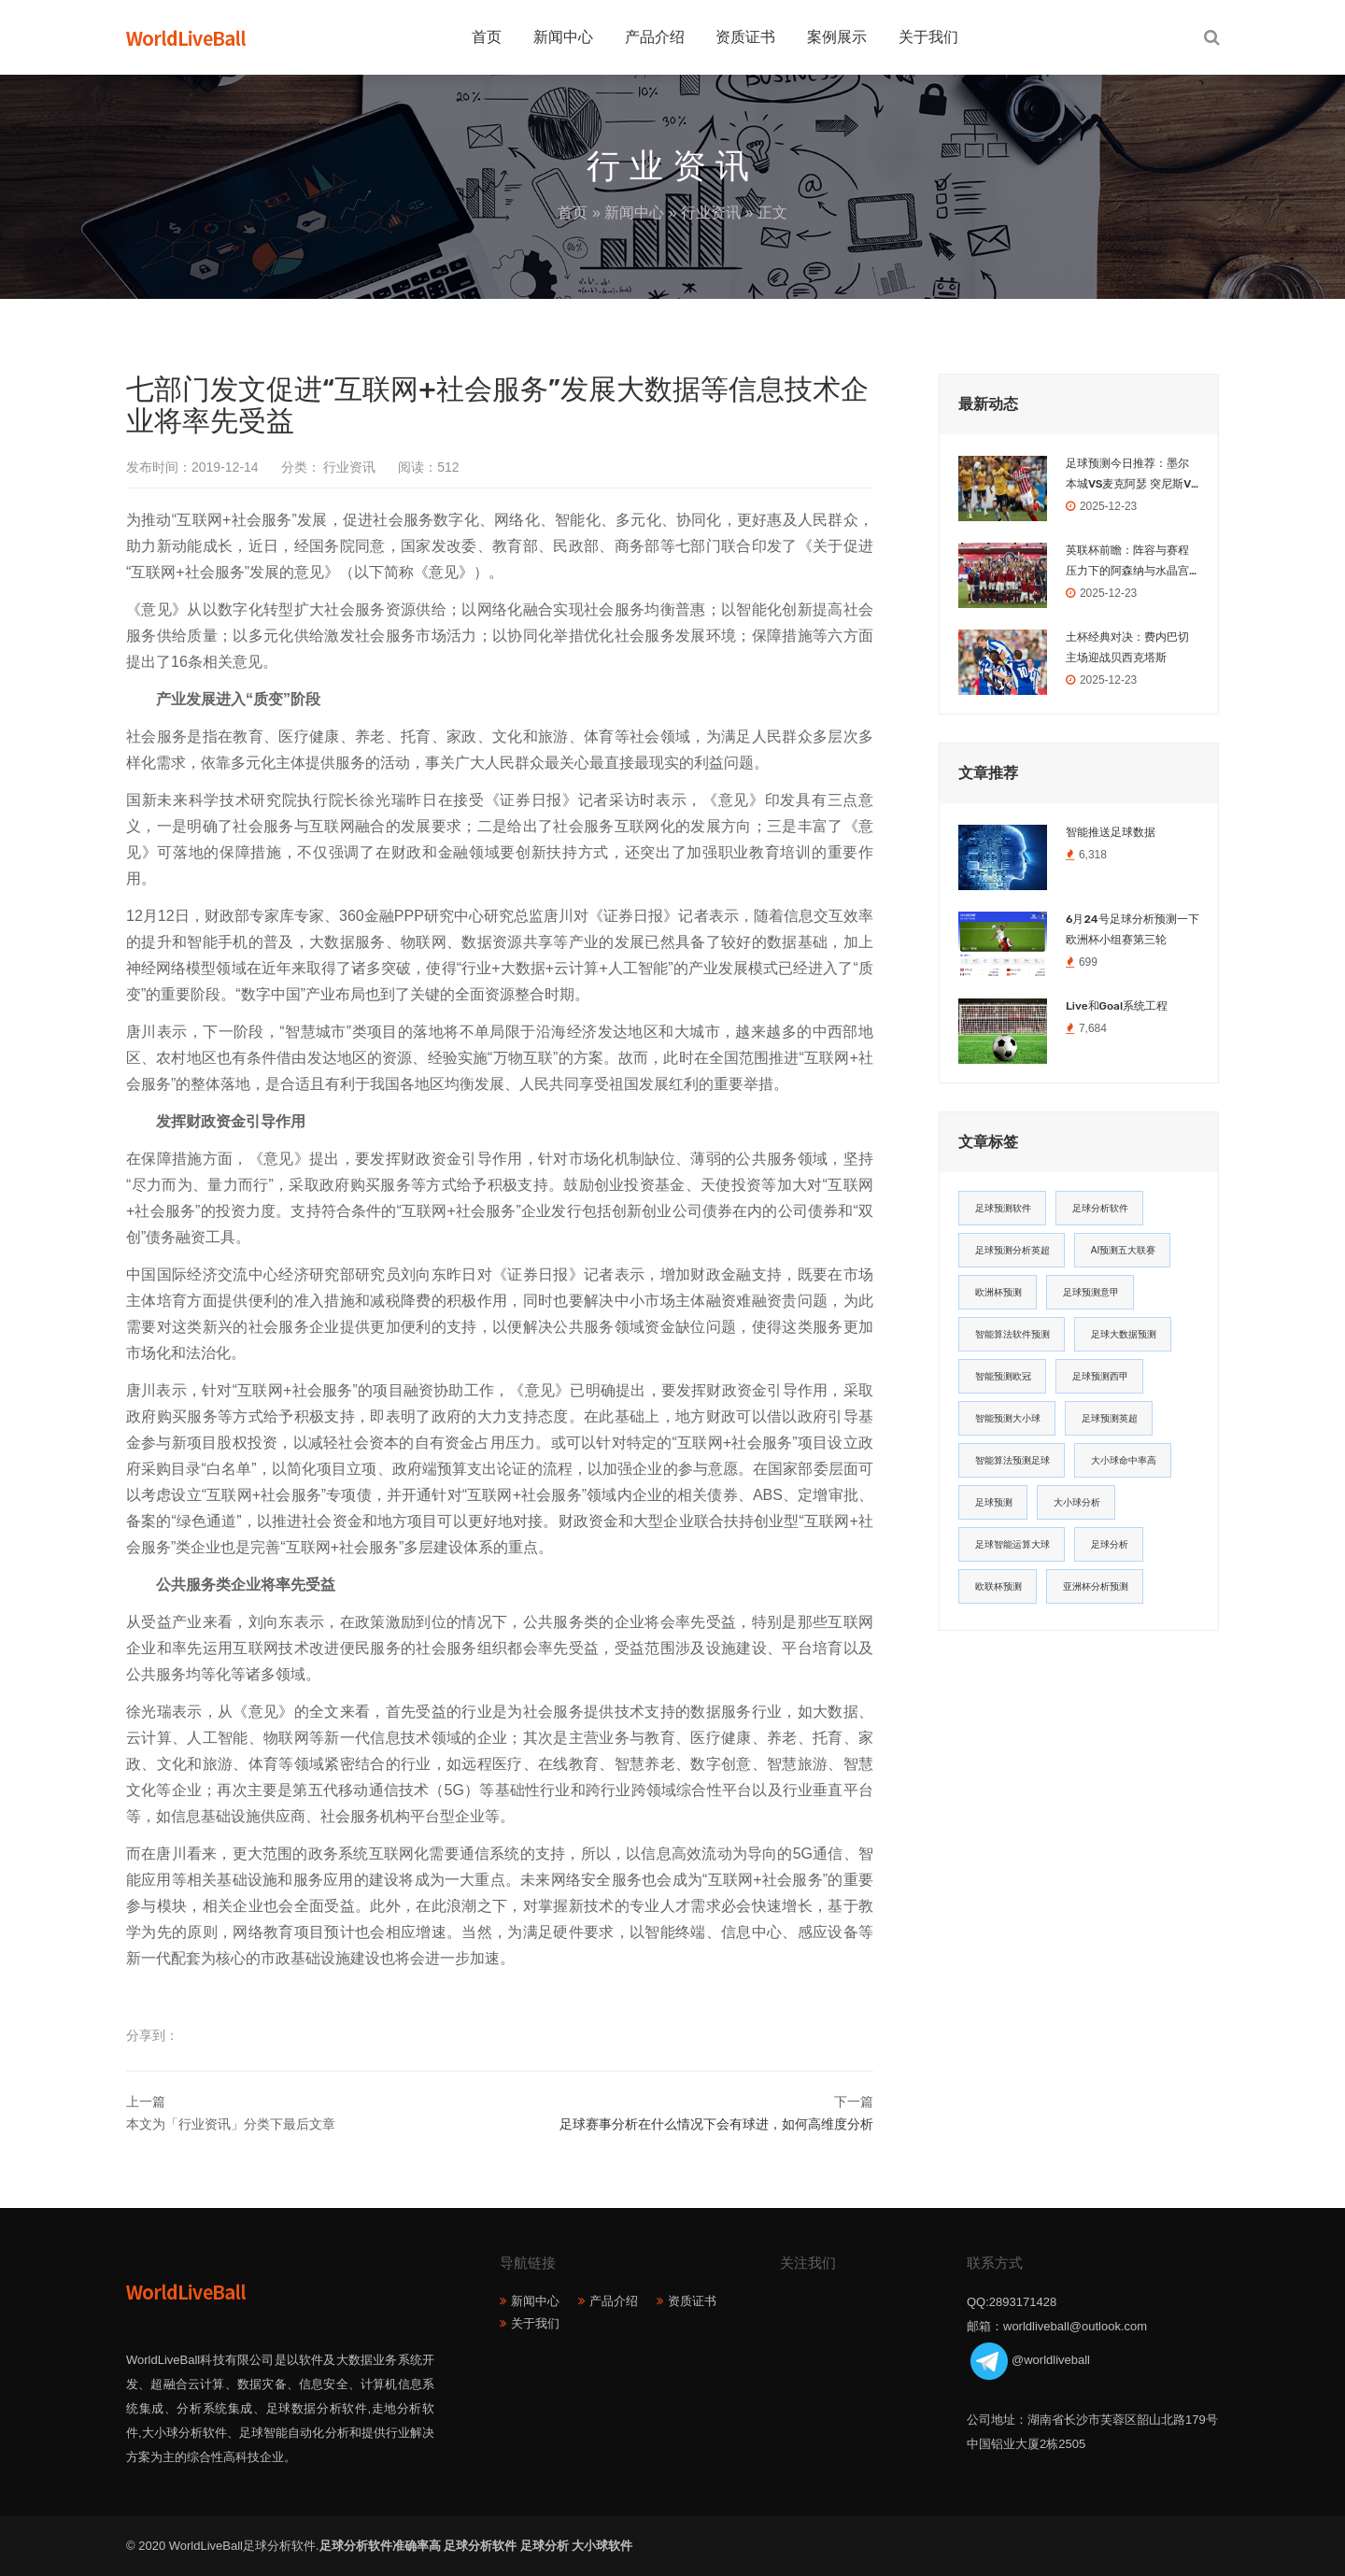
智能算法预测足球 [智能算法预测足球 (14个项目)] (1012, 1460)
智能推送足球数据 (1110, 832)
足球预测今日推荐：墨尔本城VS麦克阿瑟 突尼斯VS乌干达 (1132, 475)
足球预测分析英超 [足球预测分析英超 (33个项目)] (1012, 1250)
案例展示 (837, 37)
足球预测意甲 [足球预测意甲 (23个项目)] (1091, 1292)
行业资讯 (711, 212)
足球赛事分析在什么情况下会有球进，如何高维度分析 (716, 2123)
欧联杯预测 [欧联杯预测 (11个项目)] (998, 1586)
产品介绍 (655, 37)
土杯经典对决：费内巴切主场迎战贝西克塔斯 (1127, 647)
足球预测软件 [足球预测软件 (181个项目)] (1003, 1208)
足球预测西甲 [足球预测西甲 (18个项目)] (1100, 1376)
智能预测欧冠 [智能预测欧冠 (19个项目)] (1003, 1376)
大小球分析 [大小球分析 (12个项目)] (1077, 1502)
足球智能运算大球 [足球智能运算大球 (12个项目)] (1012, 1544)
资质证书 (745, 37)
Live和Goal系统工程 (1117, 1005)
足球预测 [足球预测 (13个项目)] (993, 1502)
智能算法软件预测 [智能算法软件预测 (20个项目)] (1012, 1334)
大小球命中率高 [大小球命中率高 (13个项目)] (1123, 1460)
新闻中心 (563, 37)
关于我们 (928, 37)
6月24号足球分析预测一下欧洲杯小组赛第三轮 (1132, 929)
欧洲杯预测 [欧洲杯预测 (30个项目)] (998, 1292)
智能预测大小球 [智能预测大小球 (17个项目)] (1008, 1418)
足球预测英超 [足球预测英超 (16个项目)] (1110, 1418)
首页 (487, 37)
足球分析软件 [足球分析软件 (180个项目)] (1100, 1208)
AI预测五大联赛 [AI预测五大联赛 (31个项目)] (1123, 1250)
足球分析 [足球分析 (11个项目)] (1109, 1544)
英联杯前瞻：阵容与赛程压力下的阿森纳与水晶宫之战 (1127, 562)
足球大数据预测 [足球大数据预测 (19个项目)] (1123, 1334)
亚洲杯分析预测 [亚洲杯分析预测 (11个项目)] (1095, 1586)
